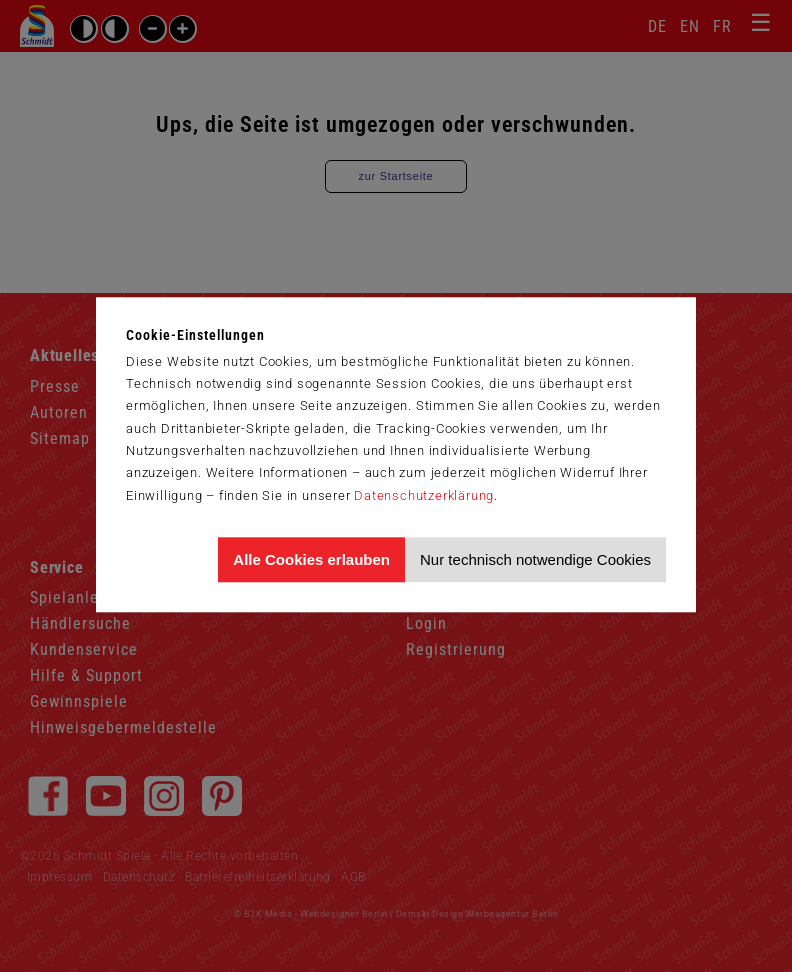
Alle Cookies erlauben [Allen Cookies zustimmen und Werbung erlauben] (311, 559)
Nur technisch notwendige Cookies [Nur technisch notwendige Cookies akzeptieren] (535, 559)
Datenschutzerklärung (424, 495)
